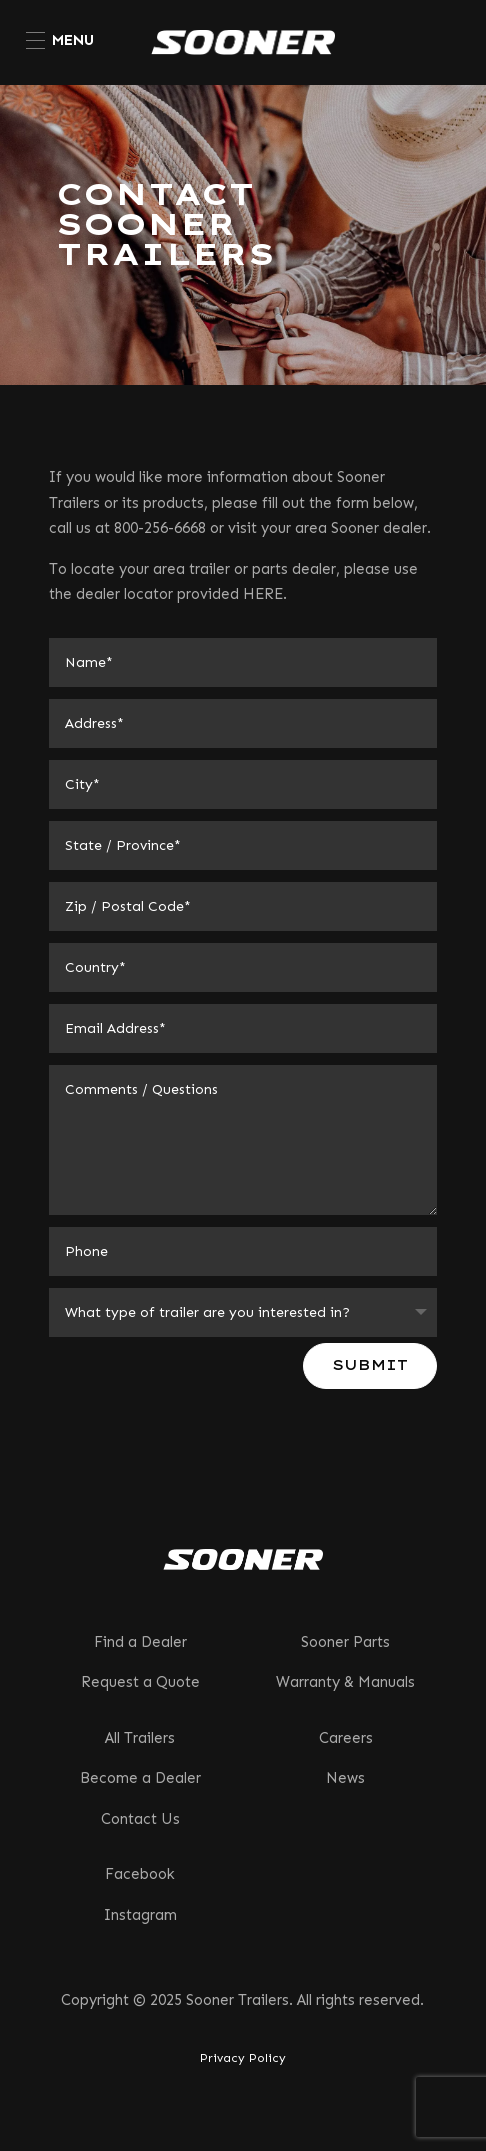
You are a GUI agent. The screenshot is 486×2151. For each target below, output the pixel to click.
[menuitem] (60, 40)
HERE (263, 594)
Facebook (140, 1874)
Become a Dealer (140, 1778)
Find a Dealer (140, 1642)
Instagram (140, 1915)
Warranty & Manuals (345, 1682)
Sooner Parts (345, 1642)
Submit (370, 1365)
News (345, 1778)
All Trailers (140, 1738)
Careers (346, 1738)
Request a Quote (140, 1682)
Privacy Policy (243, 2058)
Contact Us (140, 1819)
